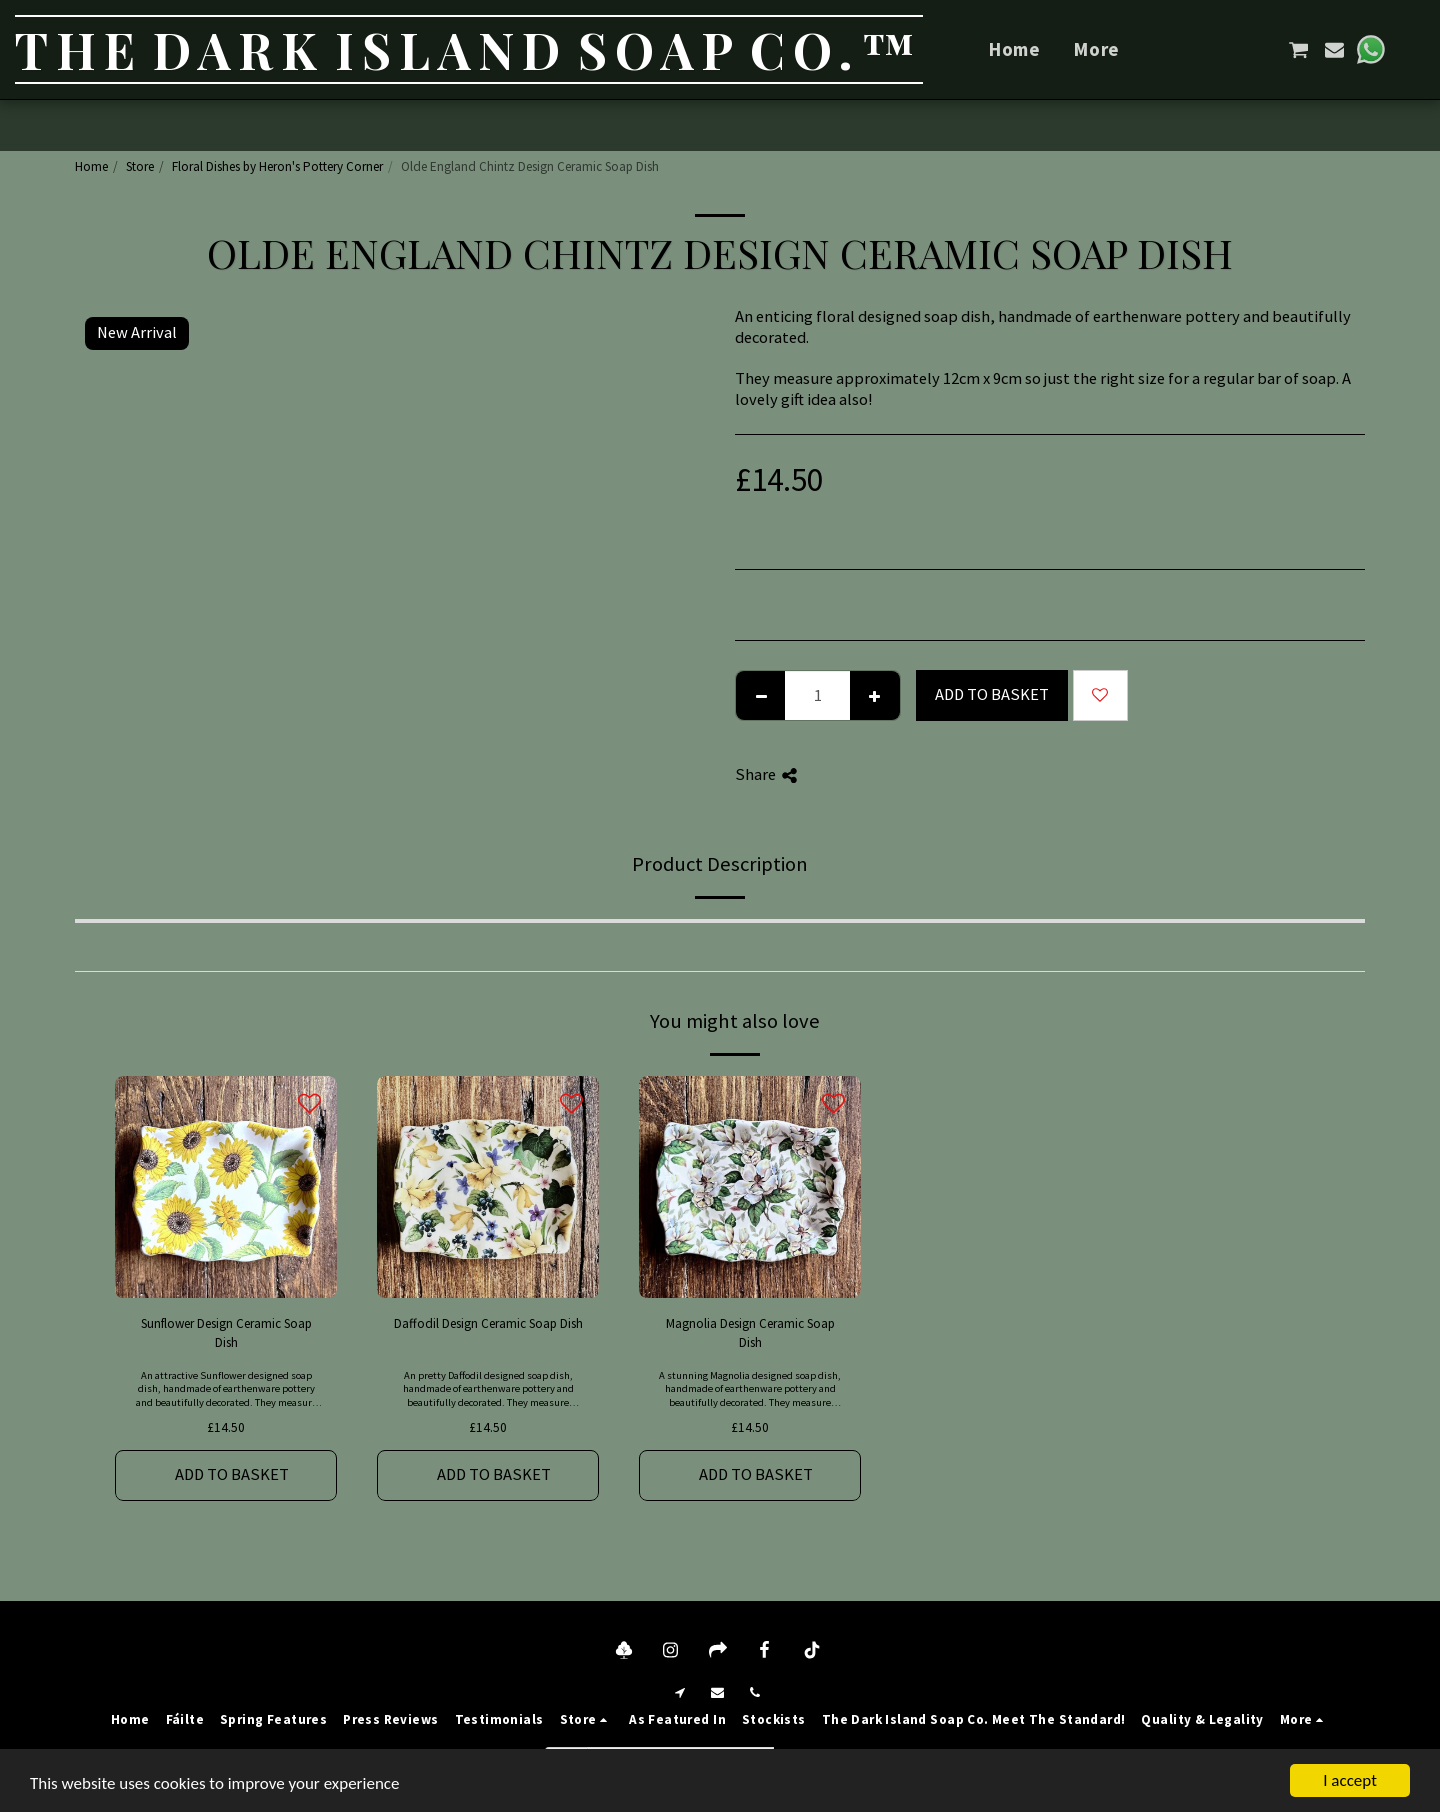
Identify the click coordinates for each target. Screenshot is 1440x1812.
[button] (1227, 49)
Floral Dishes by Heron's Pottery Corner (277, 166)
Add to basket (992, 694)
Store (140, 166)
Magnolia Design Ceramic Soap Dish (750, 1333)
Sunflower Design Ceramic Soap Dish (226, 1333)
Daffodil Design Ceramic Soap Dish (488, 1323)
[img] (226, 1187)
